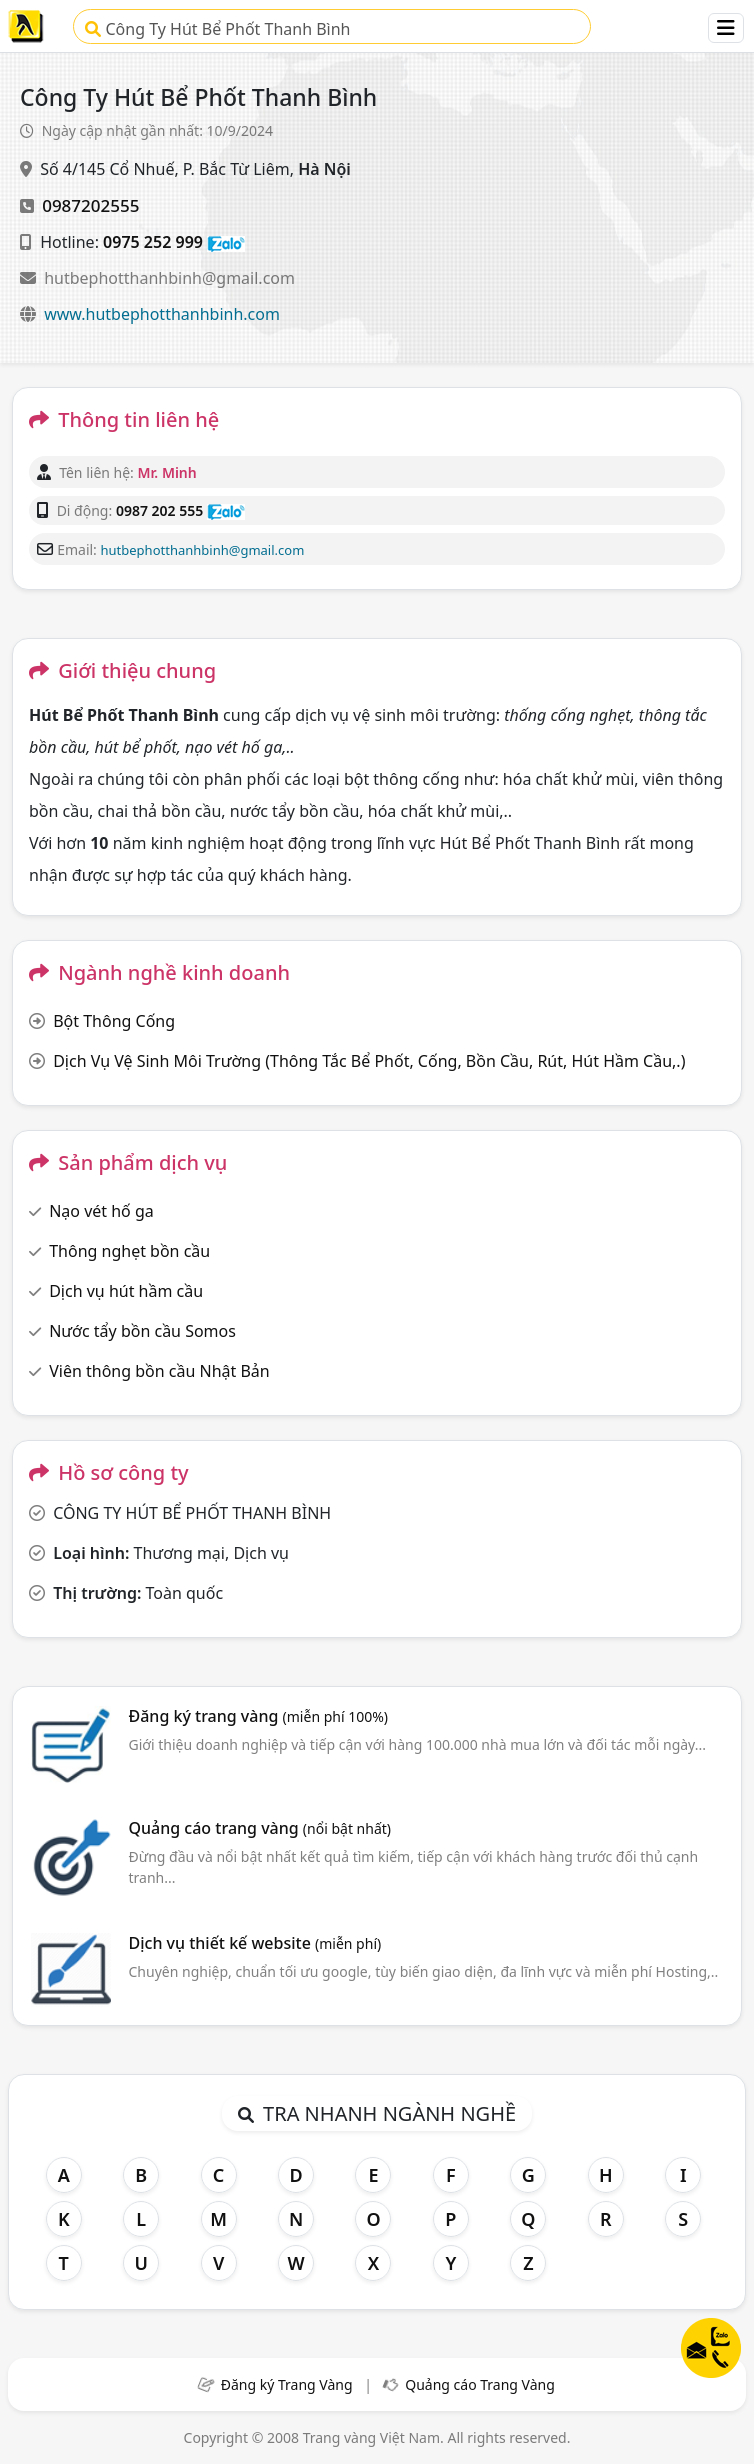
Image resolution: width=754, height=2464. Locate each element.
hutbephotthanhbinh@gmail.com (169, 278)
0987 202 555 (159, 510)
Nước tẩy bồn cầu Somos (142, 1331)
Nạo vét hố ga (101, 1211)
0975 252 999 (153, 242)
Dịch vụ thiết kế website (255, 1943)
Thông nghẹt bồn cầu (129, 1251)
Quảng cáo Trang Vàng (480, 2384)
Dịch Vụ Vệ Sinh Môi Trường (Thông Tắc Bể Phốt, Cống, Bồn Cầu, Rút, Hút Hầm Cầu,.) (369, 1061)
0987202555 (90, 205)
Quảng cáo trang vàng (260, 1828)
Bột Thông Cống (114, 1021)
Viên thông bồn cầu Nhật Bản (159, 1371)
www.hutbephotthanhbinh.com (162, 314)
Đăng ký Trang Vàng (287, 2384)
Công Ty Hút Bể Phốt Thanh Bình (217, 29)
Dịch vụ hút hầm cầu (126, 1291)
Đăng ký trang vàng (259, 1716)
